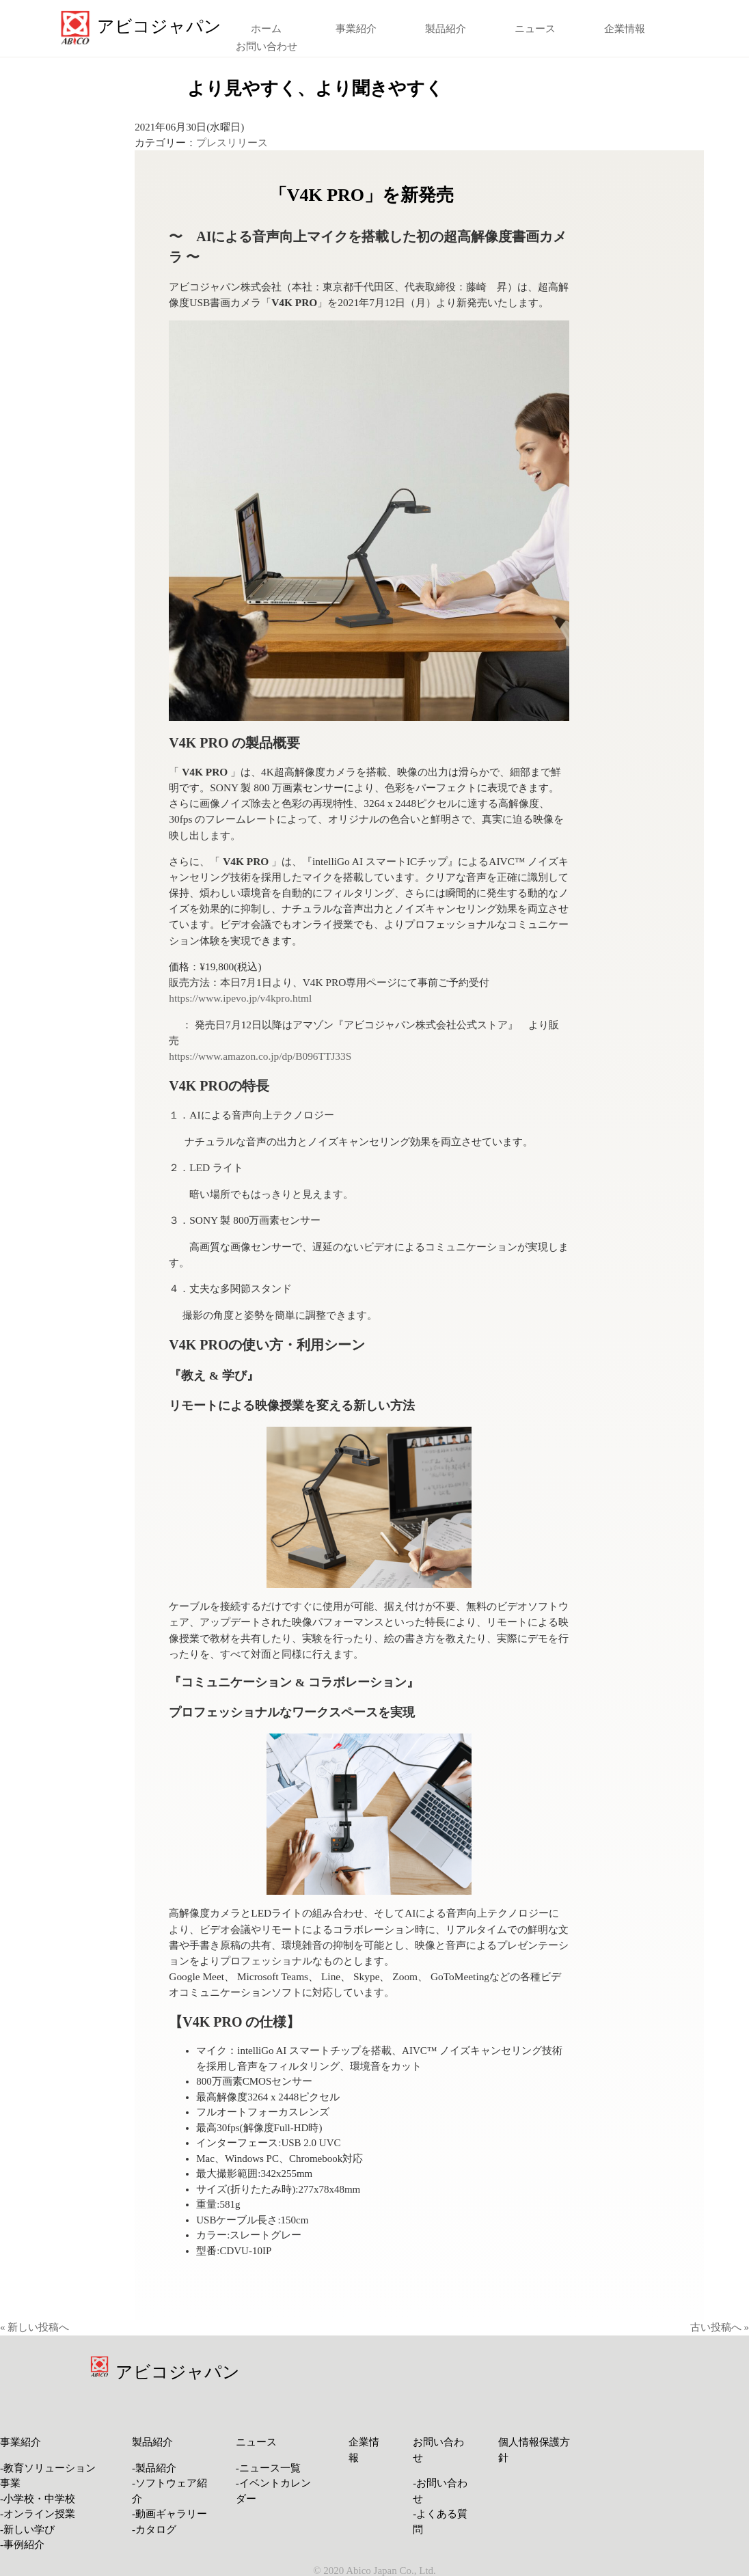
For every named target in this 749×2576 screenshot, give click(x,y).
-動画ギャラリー (169, 2513)
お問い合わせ (266, 46)
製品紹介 (445, 28)
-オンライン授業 (37, 2513)
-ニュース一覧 (268, 2468)
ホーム (266, 28)
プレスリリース (232, 142)
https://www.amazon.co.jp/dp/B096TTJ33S (260, 1056)
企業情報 (624, 28)
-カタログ (154, 2529)
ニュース (535, 28)
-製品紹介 (154, 2468)
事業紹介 (356, 28)
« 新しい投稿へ (34, 2327)
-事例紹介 (22, 2544)
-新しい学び (27, 2529)
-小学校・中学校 (37, 2498)
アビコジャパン (177, 2372)
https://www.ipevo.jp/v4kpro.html (240, 998)
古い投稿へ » (719, 2327)
